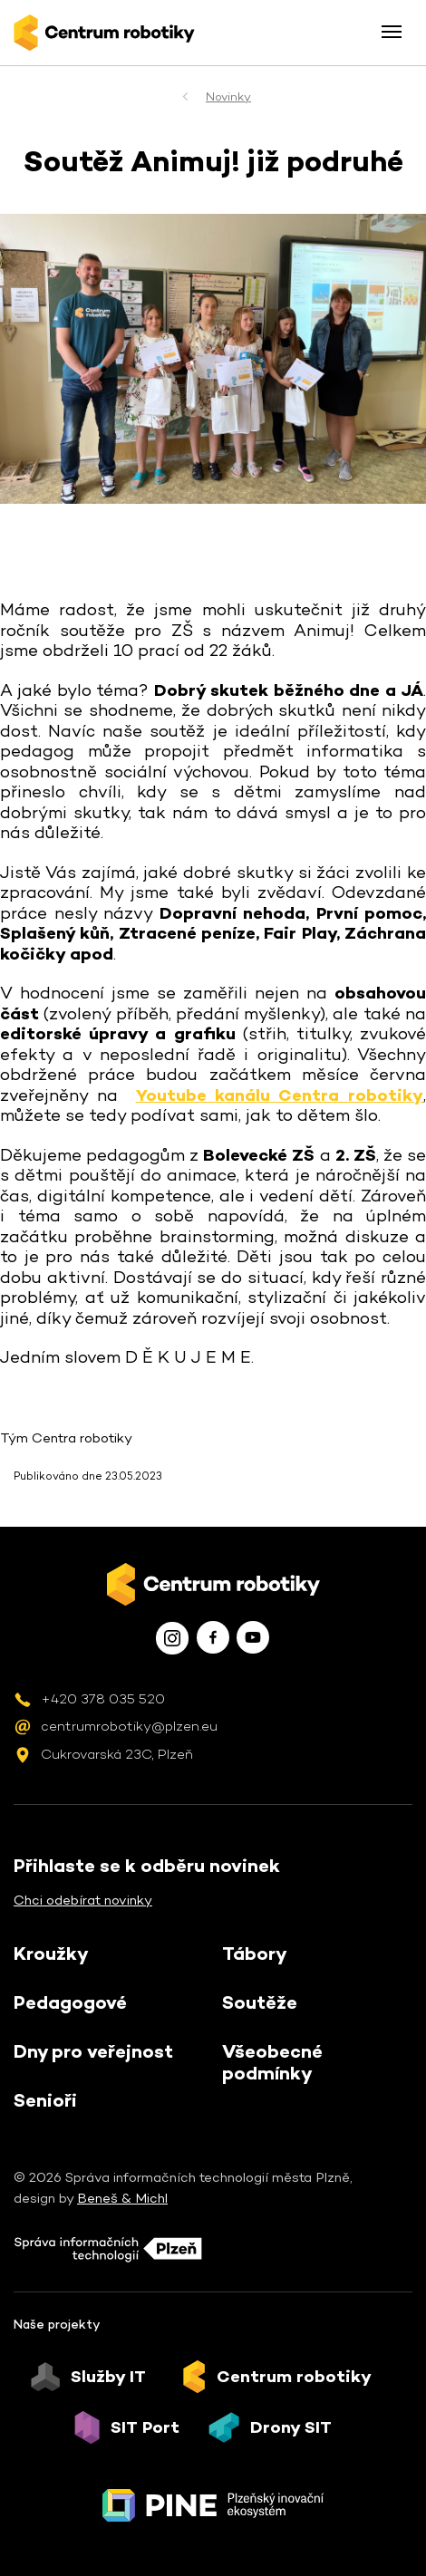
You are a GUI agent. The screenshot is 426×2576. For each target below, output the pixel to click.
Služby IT (108, 2377)
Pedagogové (70, 2002)
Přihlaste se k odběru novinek (147, 1865)
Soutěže (259, 2002)
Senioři (45, 2100)
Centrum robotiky (294, 2377)
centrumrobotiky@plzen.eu (129, 1725)
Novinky (228, 96)
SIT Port (145, 2427)
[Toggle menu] (391, 32)
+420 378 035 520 (103, 1698)
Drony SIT (291, 2427)
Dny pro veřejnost (93, 2051)
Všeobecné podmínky (272, 2062)
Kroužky (51, 1953)
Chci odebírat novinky (83, 1899)
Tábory (254, 1953)
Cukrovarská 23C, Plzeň (117, 1753)
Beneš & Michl (122, 2197)
